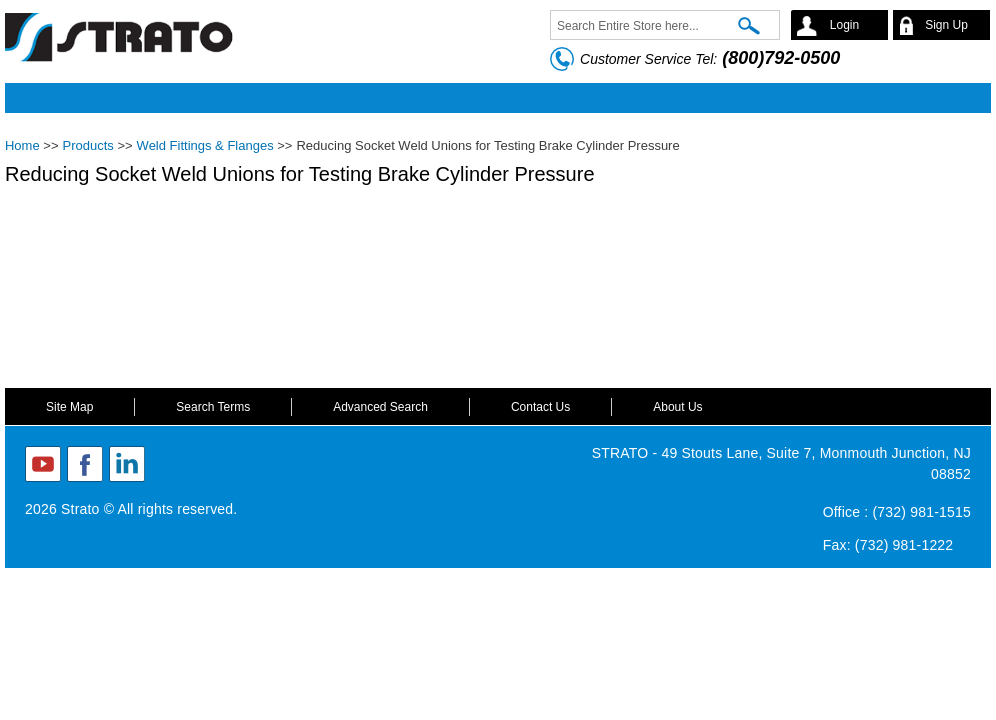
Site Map (69, 407)
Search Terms (213, 407)
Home (22, 145)
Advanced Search (380, 407)
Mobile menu (492, 98)
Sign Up (946, 25)
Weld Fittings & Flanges (205, 145)
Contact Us (540, 407)
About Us (677, 407)
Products (87, 145)
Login (844, 25)
